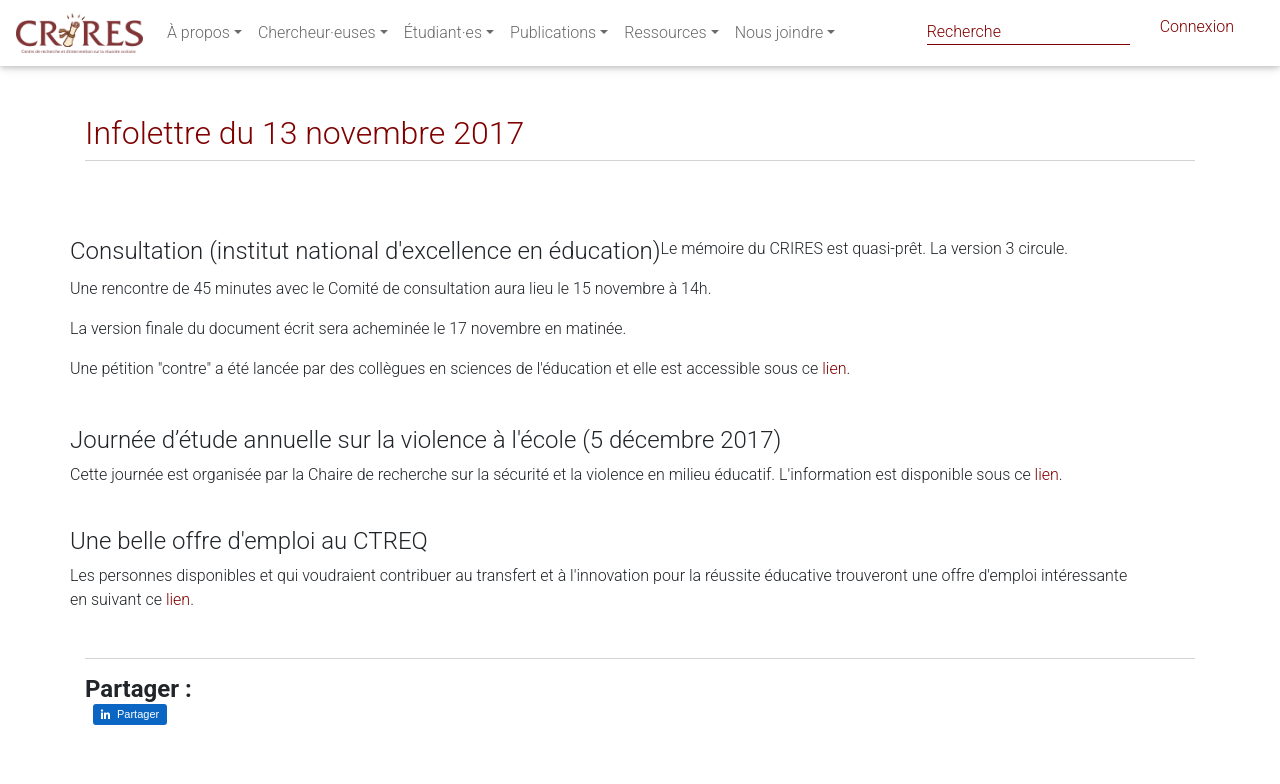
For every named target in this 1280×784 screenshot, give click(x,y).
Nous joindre (779, 36)
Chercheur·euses (317, 36)
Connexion (1197, 30)
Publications (553, 36)
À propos (198, 36)
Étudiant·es (443, 36)
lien (834, 368)
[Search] (1028, 31)
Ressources (665, 36)
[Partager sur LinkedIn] (114, 176)
